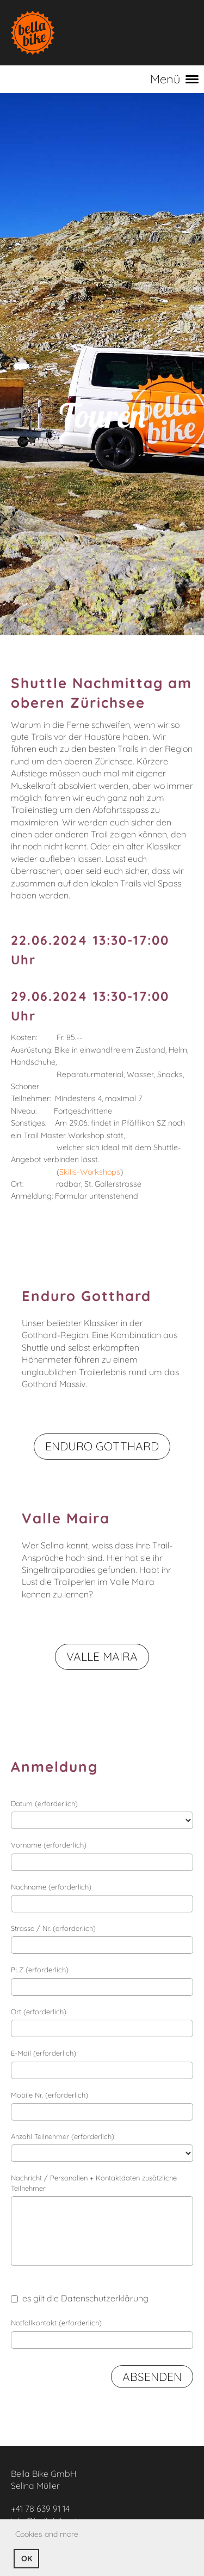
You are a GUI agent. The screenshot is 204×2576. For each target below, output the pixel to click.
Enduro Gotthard (102, 1446)
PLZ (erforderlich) (40, 1969)
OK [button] (26, 2558)
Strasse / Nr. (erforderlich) (53, 1928)
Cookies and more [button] (46, 2534)
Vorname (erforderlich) (48, 1844)
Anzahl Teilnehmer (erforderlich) (62, 2136)
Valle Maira (102, 1656)
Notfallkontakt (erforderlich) (56, 2322)
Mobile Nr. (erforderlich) (49, 2095)
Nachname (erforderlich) (51, 1886)
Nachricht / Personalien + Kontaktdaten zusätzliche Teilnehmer (94, 2182)
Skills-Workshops (89, 1172)
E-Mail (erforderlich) (43, 2053)
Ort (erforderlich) (38, 2011)
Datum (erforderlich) (44, 1803)
